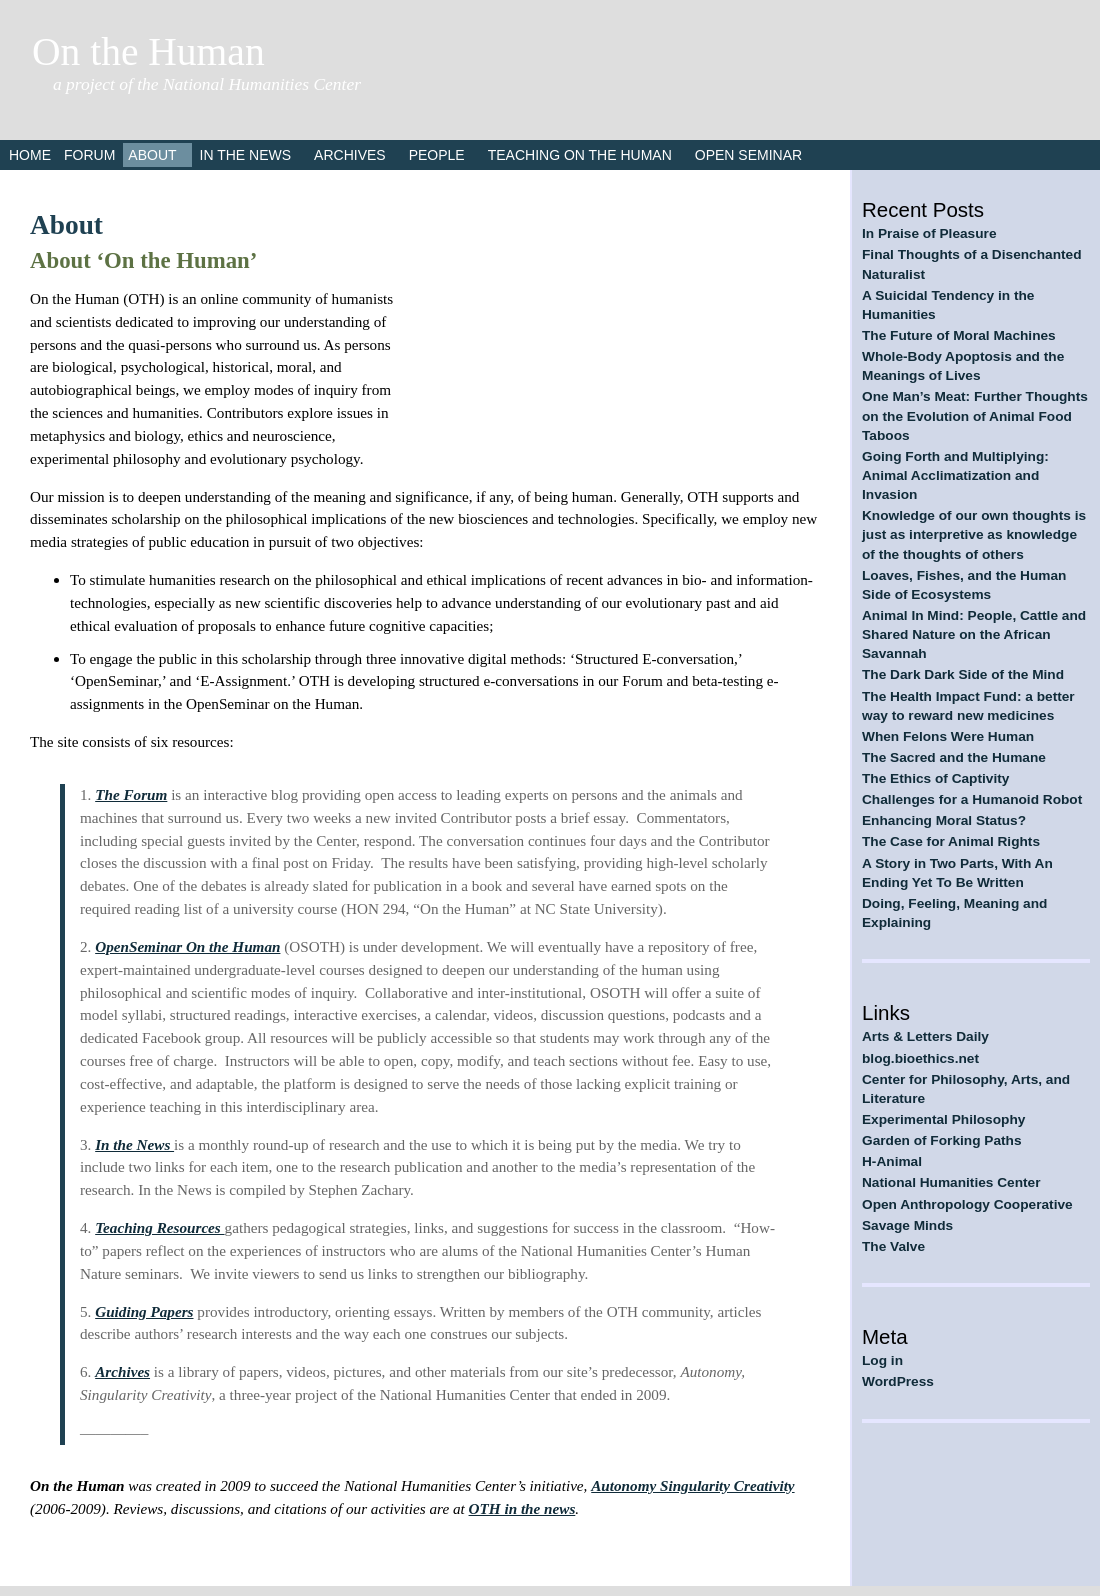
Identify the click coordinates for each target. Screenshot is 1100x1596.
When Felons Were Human (948, 736)
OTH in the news (522, 1508)
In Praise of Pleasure (929, 233)
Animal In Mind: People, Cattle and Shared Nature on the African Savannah (974, 634)
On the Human (148, 52)
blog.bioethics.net (920, 1058)
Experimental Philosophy (943, 1119)
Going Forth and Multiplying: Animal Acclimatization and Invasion (955, 475)
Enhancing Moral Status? (944, 820)
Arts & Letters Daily (925, 1036)
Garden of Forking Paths (942, 1140)
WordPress (898, 1381)
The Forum (131, 794)
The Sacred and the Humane (954, 757)
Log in (882, 1360)
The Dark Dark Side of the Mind (963, 674)
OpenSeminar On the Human (187, 946)
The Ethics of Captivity (935, 778)
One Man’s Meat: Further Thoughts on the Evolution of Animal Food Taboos (975, 415)
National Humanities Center (951, 1182)
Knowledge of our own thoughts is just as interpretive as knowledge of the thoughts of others (974, 534)
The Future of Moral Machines (959, 335)
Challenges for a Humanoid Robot (972, 799)
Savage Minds (907, 1225)
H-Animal (892, 1161)
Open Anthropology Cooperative (967, 1204)
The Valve (893, 1246)
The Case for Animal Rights (951, 841)
